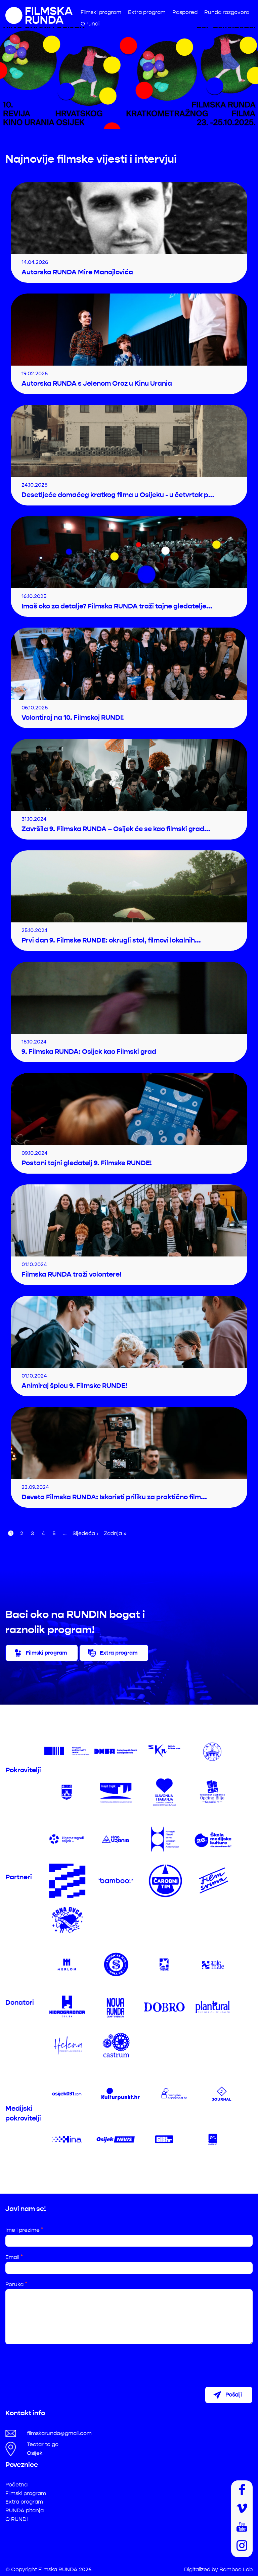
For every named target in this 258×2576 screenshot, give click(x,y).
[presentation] (56, 2362)
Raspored (185, 12)
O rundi (90, 23)
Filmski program (101, 12)
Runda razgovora (226, 12)
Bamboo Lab (236, 2569)
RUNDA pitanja (24, 2510)
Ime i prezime (24, 2229)
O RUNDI (16, 2518)
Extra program (147, 12)
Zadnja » (115, 1533)
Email (14, 2257)
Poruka (16, 2284)
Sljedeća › (85, 1533)
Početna (16, 2484)
